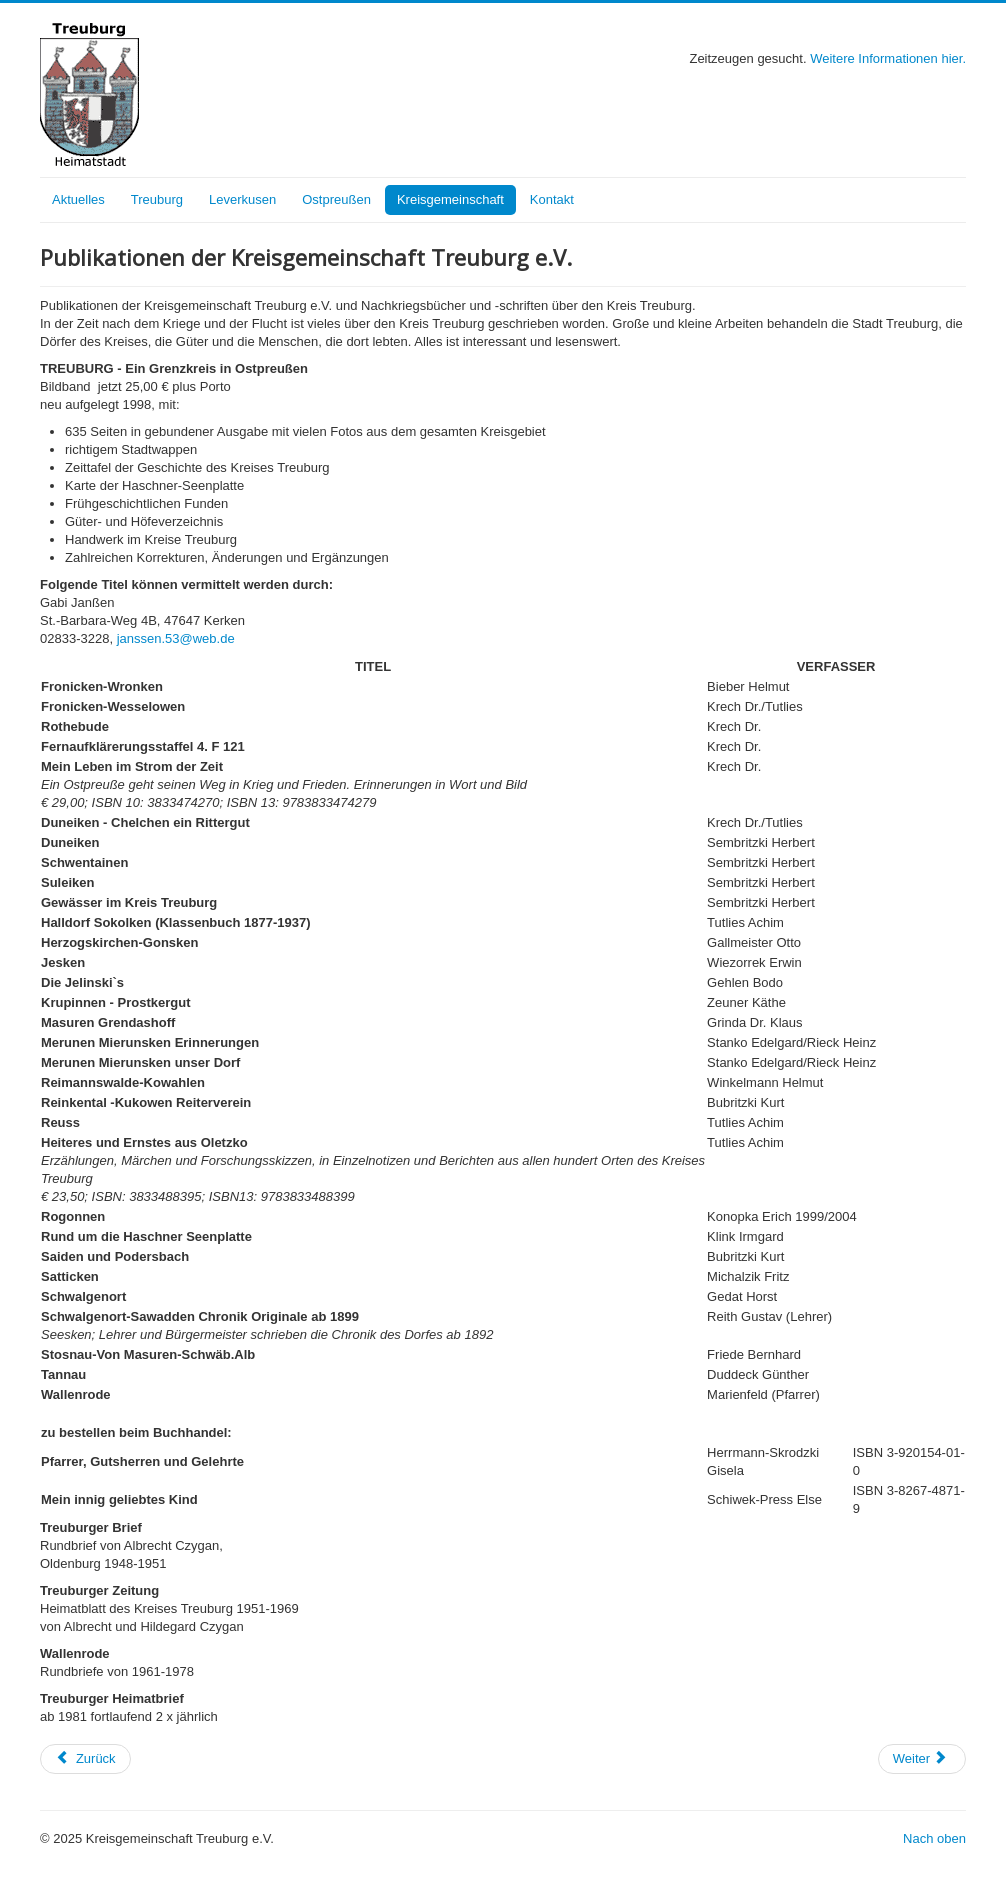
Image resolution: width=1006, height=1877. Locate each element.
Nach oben (934, 1838)
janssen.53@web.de (176, 638)
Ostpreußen (336, 199)
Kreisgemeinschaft (450, 199)
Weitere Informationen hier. (888, 58)
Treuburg (157, 199)
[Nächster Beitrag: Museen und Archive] (922, 1759)
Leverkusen (242, 199)
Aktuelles (78, 199)
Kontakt (552, 199)
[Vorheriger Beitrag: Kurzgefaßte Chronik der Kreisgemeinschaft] (85, 1759)
